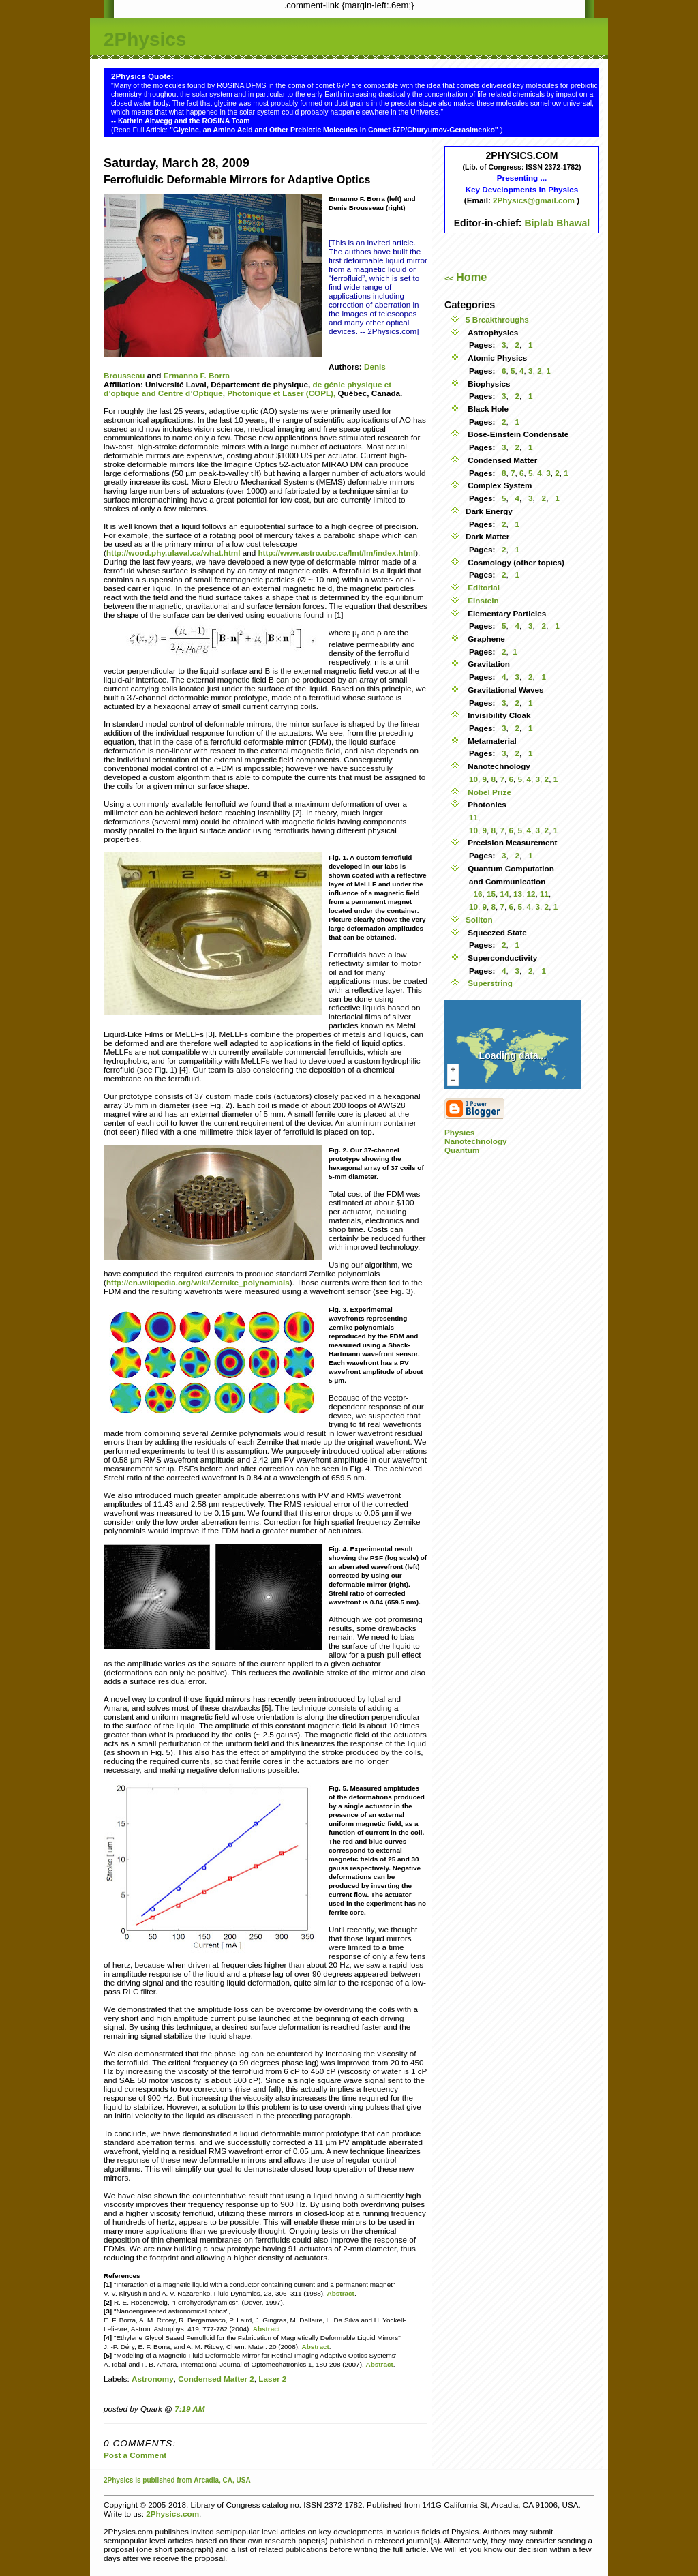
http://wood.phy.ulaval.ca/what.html (173, 552)
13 (517, 893)
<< (465, 277)
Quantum (461, 1149)
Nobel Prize (488, 792)
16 (477, 893)
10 (473, 779)
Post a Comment (135, 2455)
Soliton (479, 919)
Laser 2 (272, 2378)
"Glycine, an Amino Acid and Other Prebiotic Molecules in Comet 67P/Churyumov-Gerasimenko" (335, 129)
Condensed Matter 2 (216, 2378)
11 (473, 817)
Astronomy (153, 2378)
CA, (230, 2480)
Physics (459, 1132)
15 (491, 893)
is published (154, 2480)
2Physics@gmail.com (535, 200)
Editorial (483, 587)
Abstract (340, 2293)
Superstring (489, 982)
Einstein (482, 600)
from (184, 2480)
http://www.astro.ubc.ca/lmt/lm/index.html (336, 552)
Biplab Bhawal (557, 223)
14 (504, 893)
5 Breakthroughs (497, 319)
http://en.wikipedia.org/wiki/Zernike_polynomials (198, 1282)
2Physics (145, 39)
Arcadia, (207, 2480)
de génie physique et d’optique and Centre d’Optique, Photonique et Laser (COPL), (247, 389)
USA (244, 2480)
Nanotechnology (475, 1141)
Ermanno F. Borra (197, 375)
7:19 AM (189, 2408)
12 (531, 893)
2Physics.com (172, 2513)
